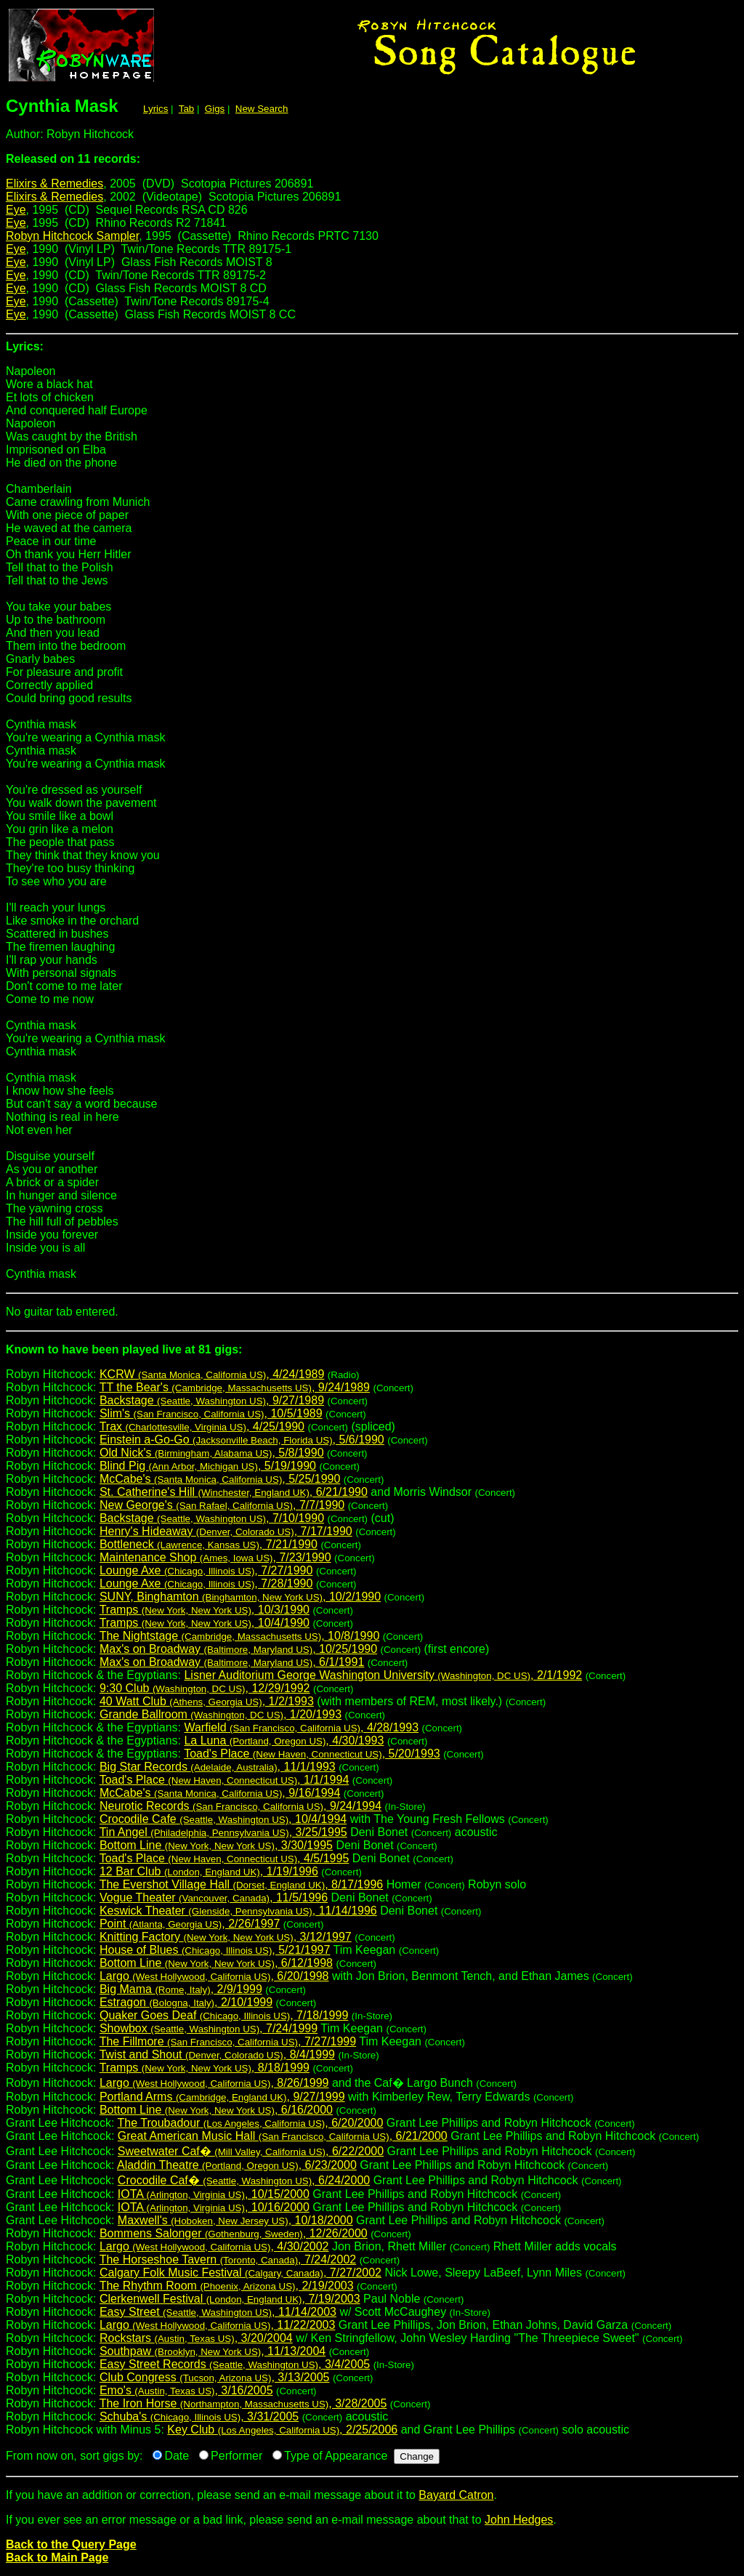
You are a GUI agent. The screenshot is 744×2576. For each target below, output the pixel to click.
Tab (187, 108)
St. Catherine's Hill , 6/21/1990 (234, 1492)
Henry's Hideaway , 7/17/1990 (226, 1531)
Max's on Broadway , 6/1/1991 (232, 1662)
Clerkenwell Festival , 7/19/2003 (230, 2299)
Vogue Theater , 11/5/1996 (214, 1897)
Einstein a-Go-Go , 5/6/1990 (242, 1439)
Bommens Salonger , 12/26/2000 (234, 2233)
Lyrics (155, 108)
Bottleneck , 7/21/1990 (209, 1544)
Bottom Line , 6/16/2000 (216, 2110)
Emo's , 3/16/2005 (186, 2390)
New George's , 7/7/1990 (222, 1505)
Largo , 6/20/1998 (214, 1976)
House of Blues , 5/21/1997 (215, 1950)
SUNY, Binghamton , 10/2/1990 (240, 1596)
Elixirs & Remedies (54, 183)
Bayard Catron (455, 2495)
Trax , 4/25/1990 (202, 1426)
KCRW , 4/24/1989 (212, 1374)
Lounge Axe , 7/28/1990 (206, 1583)
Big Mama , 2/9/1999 (181, 1989)
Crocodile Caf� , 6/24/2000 (244, 2180)
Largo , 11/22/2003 (217, 2325)
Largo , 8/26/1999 (214, 2083)
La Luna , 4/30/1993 (284, 1740)
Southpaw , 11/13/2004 (213, 2351)
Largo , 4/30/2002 (214, 2246)
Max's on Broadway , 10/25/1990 (238, 1649)
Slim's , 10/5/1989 (211, 1413)
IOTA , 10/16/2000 (214, 2207)
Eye (16, 210)
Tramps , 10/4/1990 (205, 1623)
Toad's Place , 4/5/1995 (224, 1858)
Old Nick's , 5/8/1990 (212, 1452)
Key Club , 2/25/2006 (282, 2429)
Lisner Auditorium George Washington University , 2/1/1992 (383, 1675)
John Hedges (519, 2519)
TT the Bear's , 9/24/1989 (235, 1387)
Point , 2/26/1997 (190, 1923)
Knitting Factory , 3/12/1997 (226, 1937)
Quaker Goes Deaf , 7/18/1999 (224, 2015)
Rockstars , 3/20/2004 (196, 2338)
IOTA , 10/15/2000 (214, 2194)
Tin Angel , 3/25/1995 (223, 1832)
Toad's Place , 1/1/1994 (224, 1780)
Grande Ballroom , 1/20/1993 (220, 1714)
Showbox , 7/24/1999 (209, 2028)
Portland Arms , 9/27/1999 (222, 2096)
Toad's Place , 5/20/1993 (312, 1753)
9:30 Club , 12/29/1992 (205, 1688)
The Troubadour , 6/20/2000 (251, 2123)
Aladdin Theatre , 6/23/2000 (237, 2165)
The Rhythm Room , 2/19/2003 (227, 2285)
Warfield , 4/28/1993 (301, 1727)
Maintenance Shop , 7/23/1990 (215, 1557)
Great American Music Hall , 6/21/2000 (283, 2136)
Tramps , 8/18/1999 (205, 2067)
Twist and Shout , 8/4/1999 (217, 2054)
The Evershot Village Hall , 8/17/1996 (242, 1884)
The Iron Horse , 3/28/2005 (243, 2403)
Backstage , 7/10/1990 (212, 1518)
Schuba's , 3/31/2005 (199, 2416)
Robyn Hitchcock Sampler (72, 236)
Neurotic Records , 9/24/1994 (240, 1806)
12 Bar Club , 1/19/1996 (209, 1871)
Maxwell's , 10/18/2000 (235, 2220)
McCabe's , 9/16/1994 (220, 1793)
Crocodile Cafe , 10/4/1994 (223, 1819)
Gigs (215, 108)
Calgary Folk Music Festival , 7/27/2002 (240, 2272)
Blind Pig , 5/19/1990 (208, 1466)
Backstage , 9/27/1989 (212, 1400)
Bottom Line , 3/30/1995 (216, 1845)
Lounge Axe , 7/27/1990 (206, 1570)
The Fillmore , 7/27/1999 (228, 2041)
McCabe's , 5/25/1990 (220, 1479)
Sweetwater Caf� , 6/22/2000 (251, 2151)
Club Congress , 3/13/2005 (215, 2377)
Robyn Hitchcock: (372, 1355)
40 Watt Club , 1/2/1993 (207, 1701)
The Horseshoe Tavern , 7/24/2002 (228, 2259)
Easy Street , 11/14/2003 (218, 2312)
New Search (261, 108)
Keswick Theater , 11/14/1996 (238, 1910)
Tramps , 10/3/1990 (205, 1609)
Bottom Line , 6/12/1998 (216, 1963)
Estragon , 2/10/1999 (186, 2002)
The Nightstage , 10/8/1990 (240, 1636)
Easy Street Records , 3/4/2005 (235, 2364)
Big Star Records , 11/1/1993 (218, 1766)
